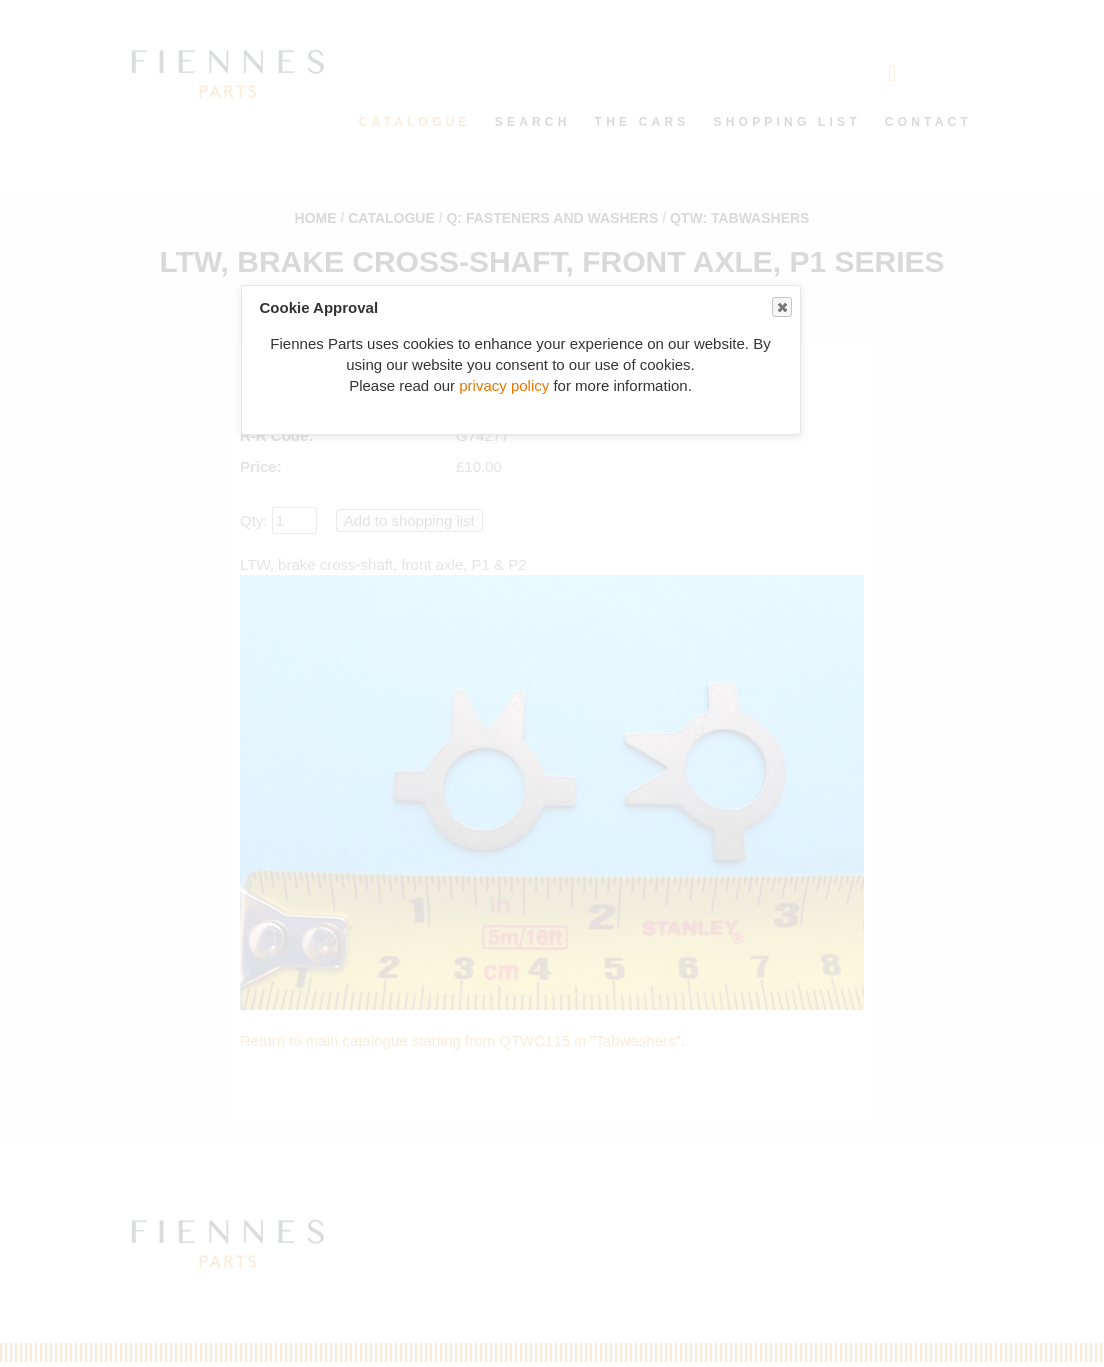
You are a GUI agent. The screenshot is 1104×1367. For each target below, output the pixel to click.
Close (781, 307)
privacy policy (504, 385)
